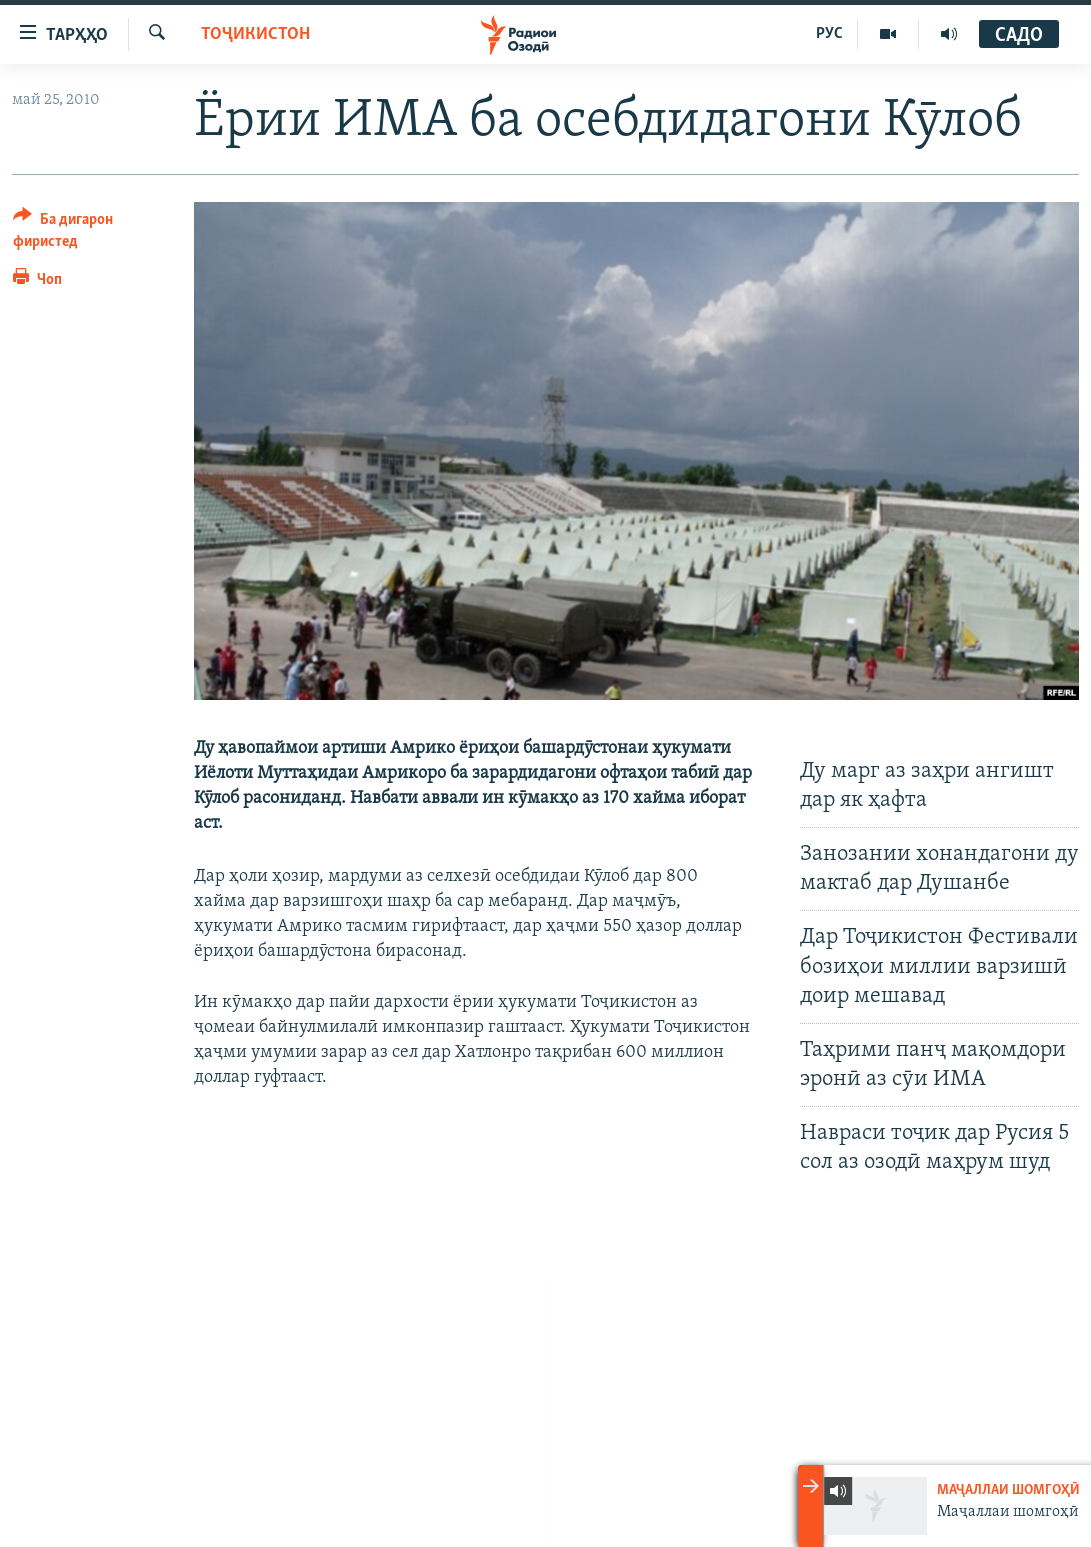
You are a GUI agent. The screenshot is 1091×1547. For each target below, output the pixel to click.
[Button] (91, 233)
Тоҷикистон (255, 34)
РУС (829, 34)
